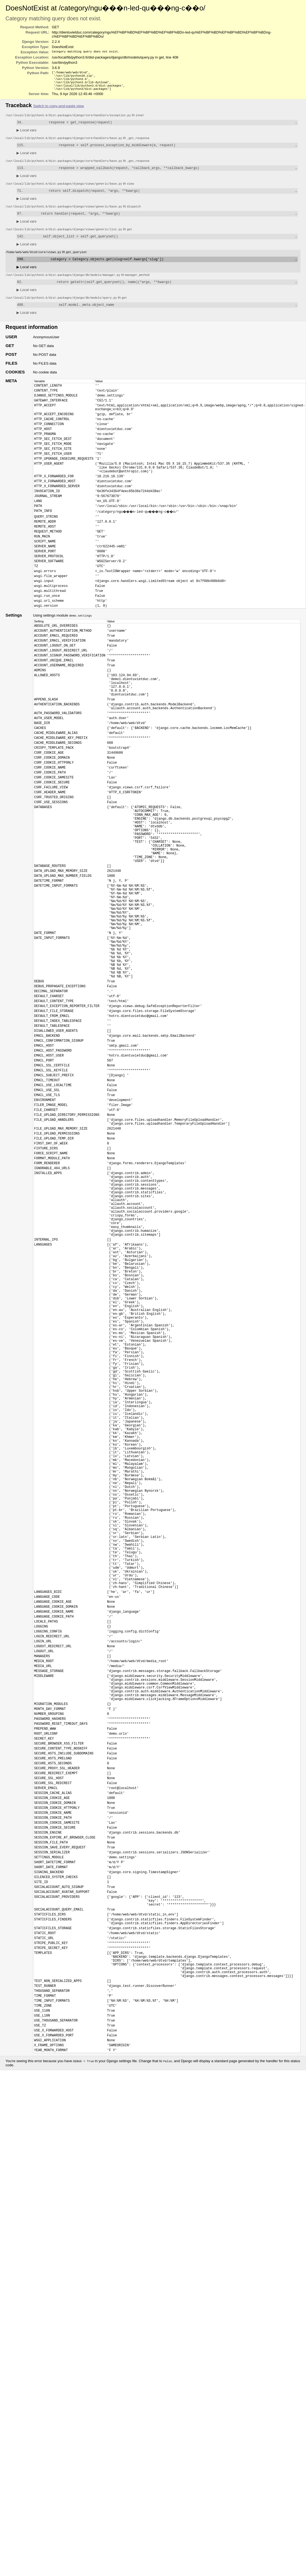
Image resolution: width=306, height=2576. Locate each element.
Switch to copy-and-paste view (58, 109)
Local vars (26, 134)
